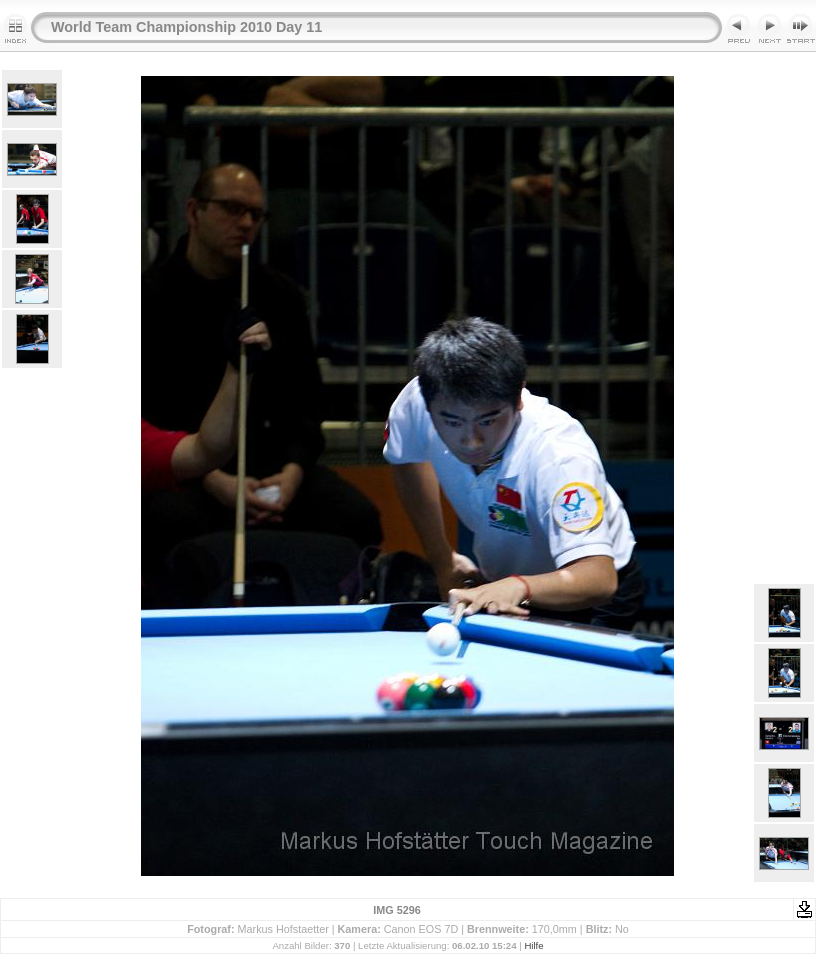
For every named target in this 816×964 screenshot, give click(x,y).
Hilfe (533, 945)
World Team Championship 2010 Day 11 (186, 27)
